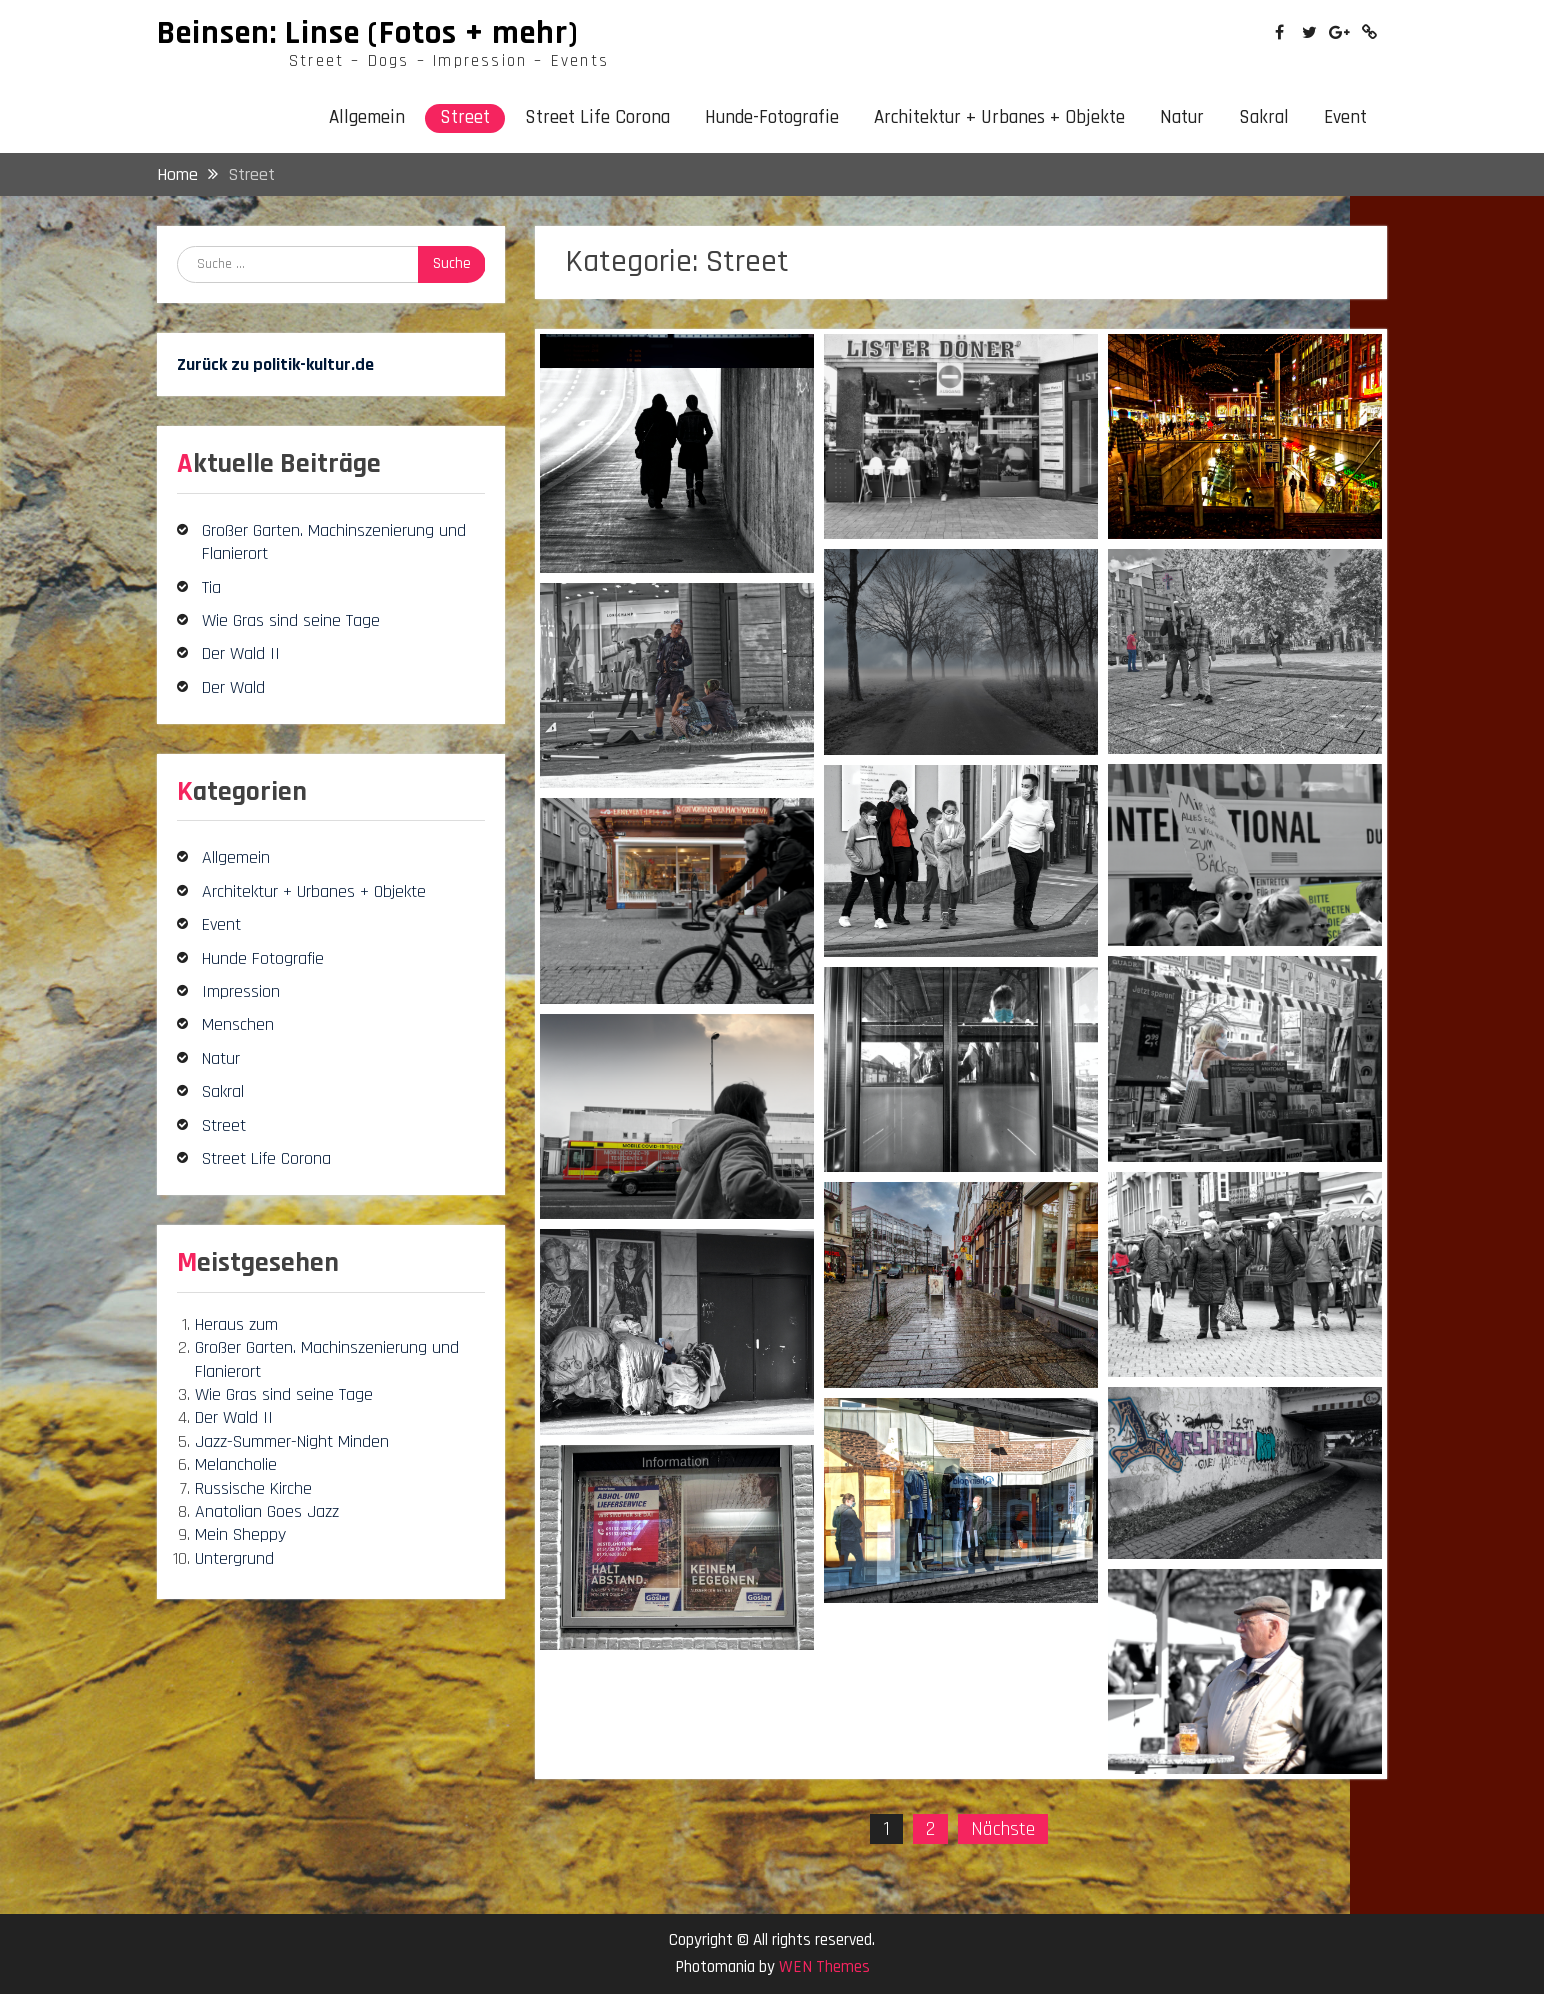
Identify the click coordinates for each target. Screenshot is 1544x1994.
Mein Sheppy (240, 1534)
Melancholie (236, 1464)
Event (1345, 117)
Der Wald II (241, 653)
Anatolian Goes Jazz (267, 1511)
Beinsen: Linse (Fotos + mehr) (368, 33)
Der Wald (233, 687)
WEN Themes (824, 1967)
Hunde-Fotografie (772, 117)
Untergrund (234, 1558)
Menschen (238, 1024)
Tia (211, 587)
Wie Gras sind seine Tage (291, 620)
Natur (1182, 117)
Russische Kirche (253, 1488)
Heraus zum (236, 1324)
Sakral (1264, 117)
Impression (241, 991)
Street (465, 117)
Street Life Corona (597, 117)
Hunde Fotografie (263, 958)
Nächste (1003, 1829)
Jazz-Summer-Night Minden (292, 1441)
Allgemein (367, 117)
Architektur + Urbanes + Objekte (999, 117)
